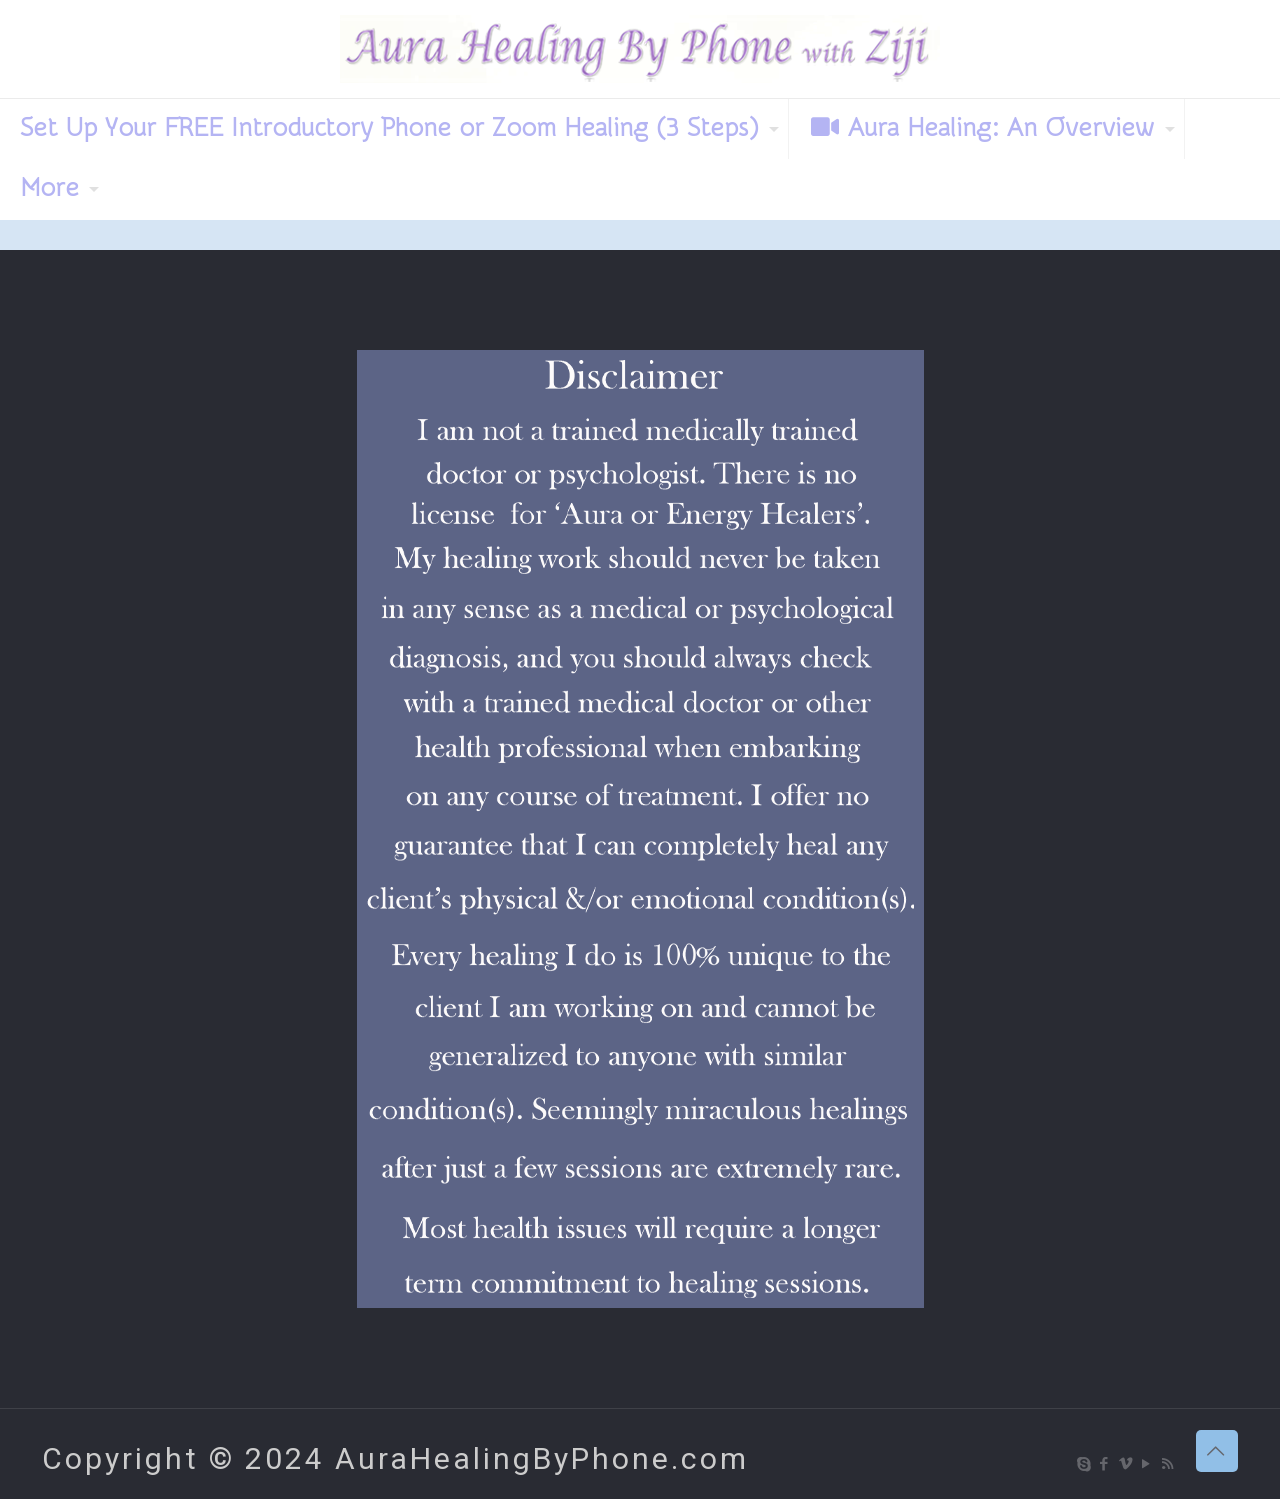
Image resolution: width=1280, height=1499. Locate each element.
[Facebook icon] (1105, 1464)
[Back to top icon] (1217, 1451)
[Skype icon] (1084, 1464)
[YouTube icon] (1147, 1464)
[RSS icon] (1168, 1464)
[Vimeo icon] (1126, 1464)
